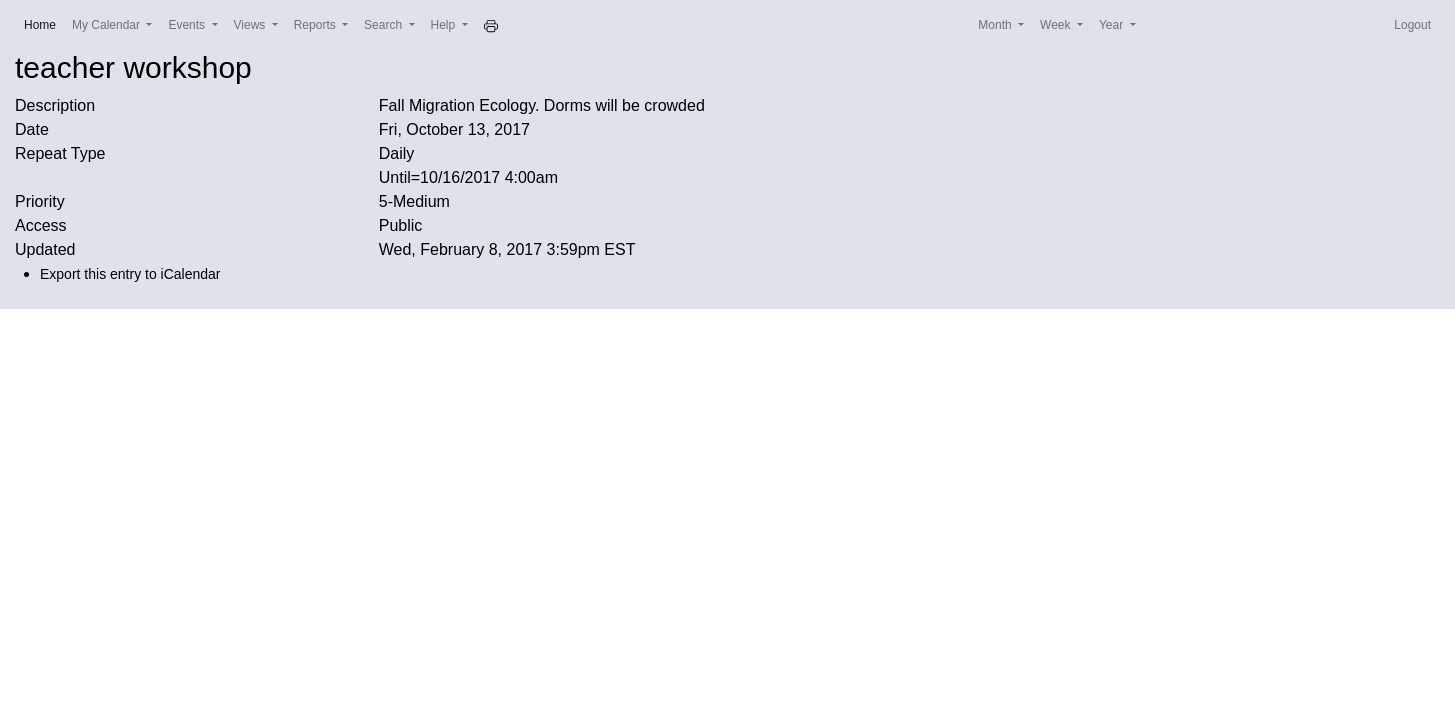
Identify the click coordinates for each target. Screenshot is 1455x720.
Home (44, 23)
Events (188, 25)
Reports (316, 25)
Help (445, 25)
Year (1113, 25)
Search (384, 25)
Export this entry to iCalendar (130, 274)
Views (251, 25)
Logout (1412, 25)
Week (1057, 25)
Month (996, 25)
